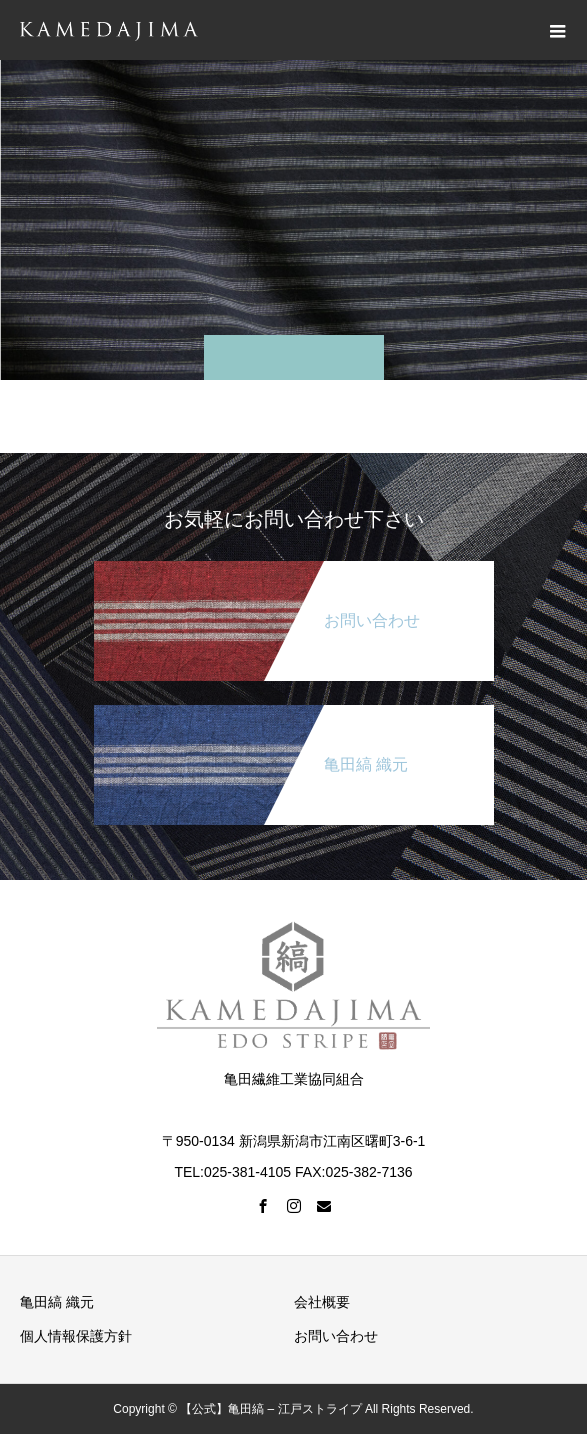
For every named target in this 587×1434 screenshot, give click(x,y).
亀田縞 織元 (57, 1302)
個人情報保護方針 (76, 1336)
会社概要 (322, 1302)
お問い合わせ (336, 1336)
